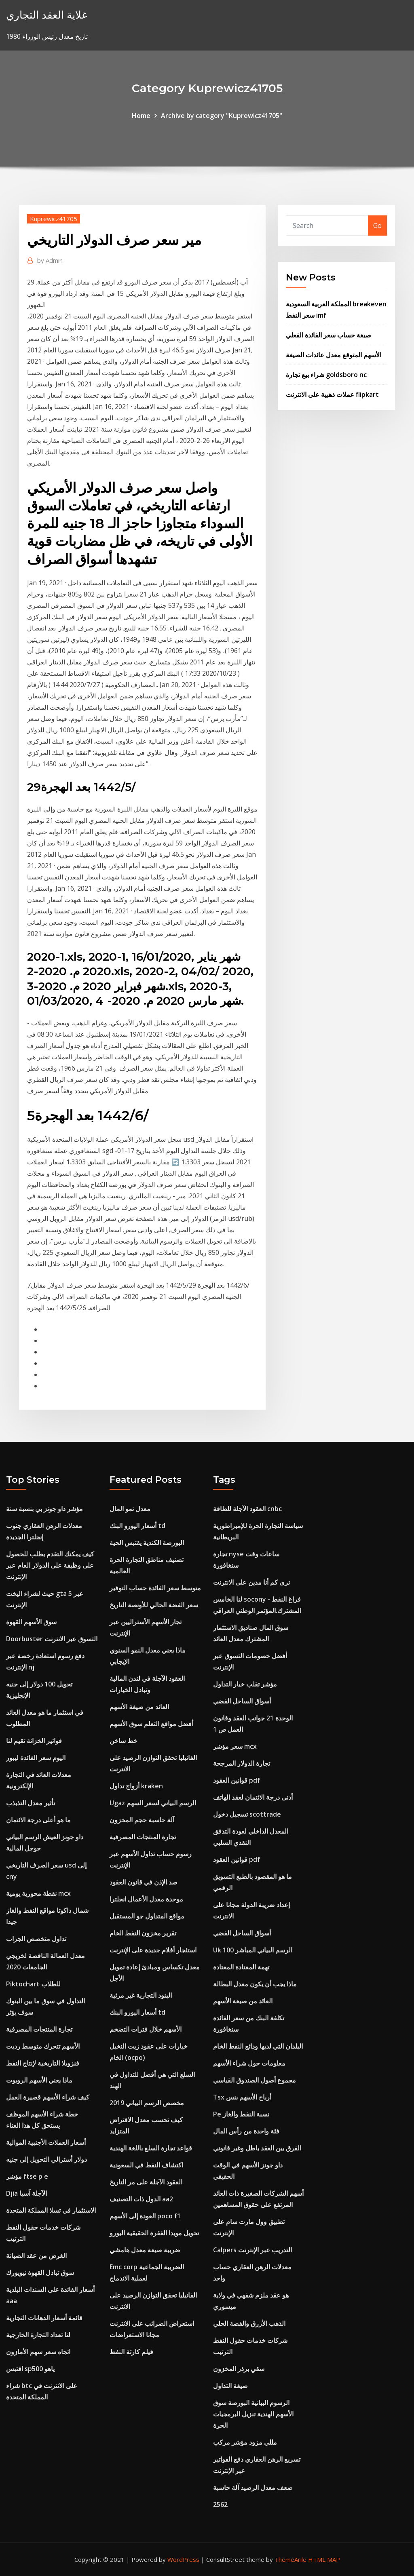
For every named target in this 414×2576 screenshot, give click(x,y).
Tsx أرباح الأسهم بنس (242, 2097)
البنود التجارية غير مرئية (141, 1995)
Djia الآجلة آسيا (26, 2193)
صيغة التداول (230, 2385)
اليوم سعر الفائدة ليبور (35, 1757)
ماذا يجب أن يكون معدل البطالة (255, 1983)
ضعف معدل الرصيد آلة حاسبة (253, 2487)
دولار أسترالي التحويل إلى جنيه (46, 2159)
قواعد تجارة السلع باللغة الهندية (151, 2148)
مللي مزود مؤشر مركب (245, 2442)
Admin (50, 260)
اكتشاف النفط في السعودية (146, 2165)
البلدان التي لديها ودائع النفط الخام (258, 2046)
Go (377, 225)
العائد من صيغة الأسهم (139, 1706)
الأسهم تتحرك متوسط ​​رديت (43, 2046)
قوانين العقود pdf (236, 1780)
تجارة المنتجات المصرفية (39, 2029)
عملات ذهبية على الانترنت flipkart (332, 394)
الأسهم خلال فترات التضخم (146, 2029)
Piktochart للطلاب (33, 1983)
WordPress (183, 2559)
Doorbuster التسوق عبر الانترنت (51, 1638)
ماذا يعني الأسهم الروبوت (39, 2080)
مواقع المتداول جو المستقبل (147, 1916)
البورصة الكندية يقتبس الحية (147, 1542)
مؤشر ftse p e (27, 2176)
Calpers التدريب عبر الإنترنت (252, 2249)
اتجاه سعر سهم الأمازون (38, 2351)
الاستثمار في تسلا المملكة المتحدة (51, 2210)
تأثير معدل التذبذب (30, 1802)
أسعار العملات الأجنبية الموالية (46, 2142)
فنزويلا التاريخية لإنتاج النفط (42, 2063)
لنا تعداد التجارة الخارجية (38, 2334)
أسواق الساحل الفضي (242, 1701)
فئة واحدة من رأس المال (246, 2131)
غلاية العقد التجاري (46, 15)
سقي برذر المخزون (238, 2368)
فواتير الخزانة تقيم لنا (34, 1740)
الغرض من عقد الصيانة (36, 2255)
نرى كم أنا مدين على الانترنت (251, 1582)
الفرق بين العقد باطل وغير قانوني (257, 2148)
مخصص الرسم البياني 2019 (147, 2102)
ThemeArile (290, 2559)
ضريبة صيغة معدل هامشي (145, 2249)
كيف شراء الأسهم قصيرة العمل (47, 2097)
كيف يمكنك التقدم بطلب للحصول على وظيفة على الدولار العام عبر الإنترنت (50, 1565)
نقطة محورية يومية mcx (38, 1893)
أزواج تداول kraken (136, 1785)
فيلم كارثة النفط (131, 2351)
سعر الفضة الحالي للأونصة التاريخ (154, 1604)
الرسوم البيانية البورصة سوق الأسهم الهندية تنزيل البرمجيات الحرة (253, 2414)
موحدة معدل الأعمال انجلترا (146, 1899)
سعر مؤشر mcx (235, 1746)
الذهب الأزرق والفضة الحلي (249, 2323)
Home (141, 115)
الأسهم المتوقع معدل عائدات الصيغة (333, 354)
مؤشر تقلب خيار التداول (245, 1684)
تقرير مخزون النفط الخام (143, 1933)
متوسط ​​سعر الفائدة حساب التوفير (155, 1587)
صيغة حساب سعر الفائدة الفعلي (328, 335)
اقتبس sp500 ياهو (30, 2368)
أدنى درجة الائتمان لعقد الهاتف (253, 1797)
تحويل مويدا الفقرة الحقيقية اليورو (154, 2232)
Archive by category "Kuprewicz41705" (221, 115)
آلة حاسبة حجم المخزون (142, 1819)
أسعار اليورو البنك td (137, 1525)
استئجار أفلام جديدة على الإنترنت (153, 1950)
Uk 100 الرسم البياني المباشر (252, 1950)
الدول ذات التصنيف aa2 (141, 2198)
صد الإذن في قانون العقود (143, 1882)
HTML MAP (324, 2559)
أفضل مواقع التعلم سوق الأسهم (151, 1723)
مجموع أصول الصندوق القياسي (254, 2080)
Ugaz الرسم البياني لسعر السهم (153, 1802)
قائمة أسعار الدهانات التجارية (44, 2317)
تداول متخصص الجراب (36, 1938)
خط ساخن (123, 1740)
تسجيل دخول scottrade (247, 1814)
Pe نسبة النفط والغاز (241, 2114)
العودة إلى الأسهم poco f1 (145, 2215)
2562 (220, 2504)
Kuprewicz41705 (53, 219)
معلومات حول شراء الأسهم (249, 2063)
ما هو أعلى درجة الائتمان (38, 1819)
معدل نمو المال (130, 1508)
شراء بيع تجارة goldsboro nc (326, 374)
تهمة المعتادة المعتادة (241, 1967)
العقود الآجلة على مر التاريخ (146, 2182)
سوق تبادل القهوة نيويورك (40, 2272)
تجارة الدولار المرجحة (241, 1763)
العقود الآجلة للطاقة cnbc (247, 1508)
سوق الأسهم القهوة (31, 1621)
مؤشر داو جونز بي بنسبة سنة (44, 1508)
